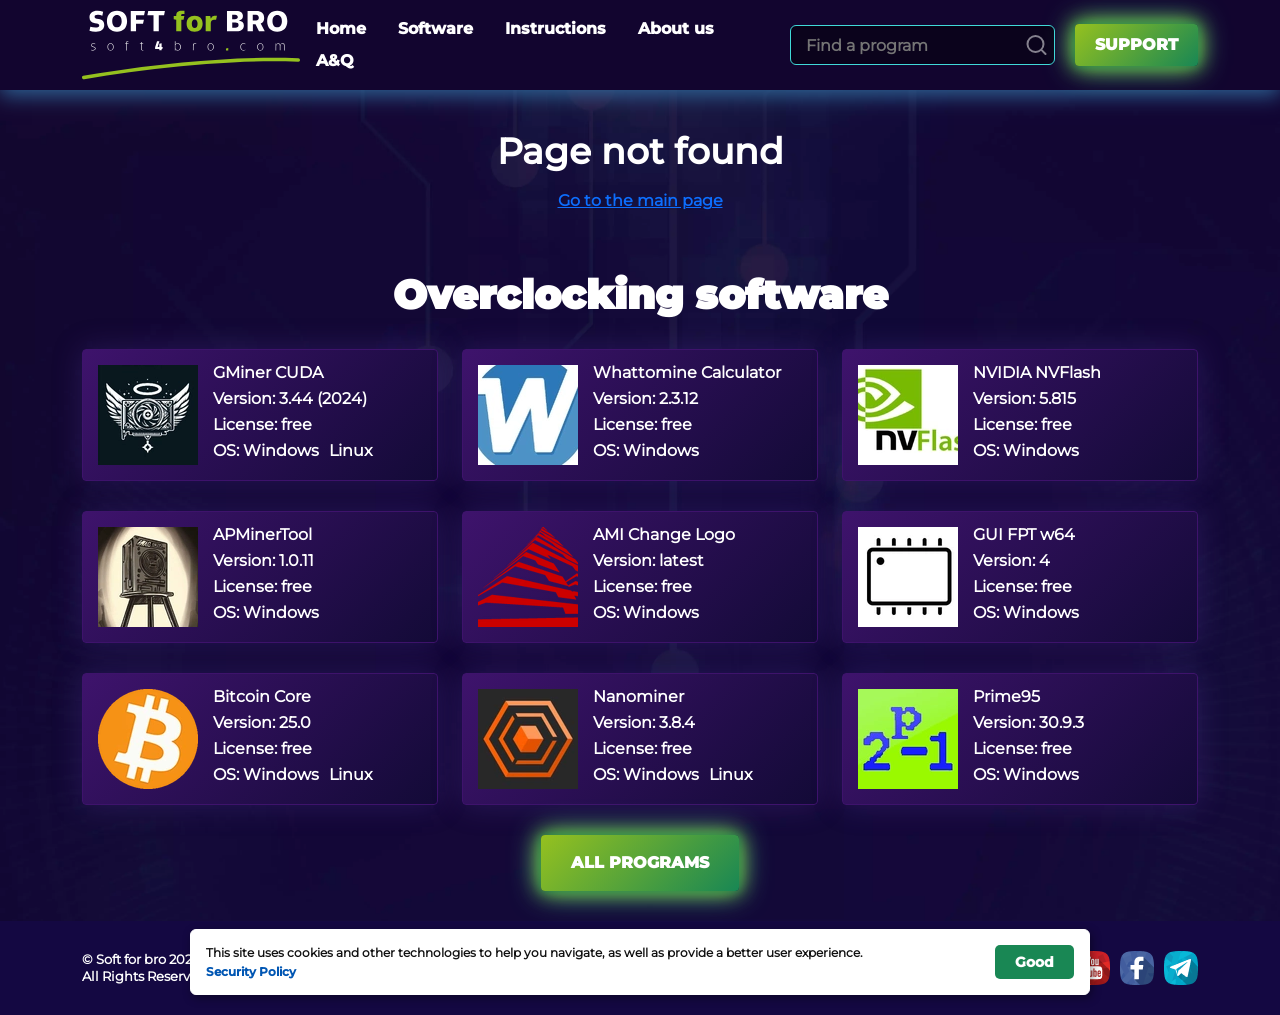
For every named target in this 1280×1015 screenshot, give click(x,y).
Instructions (555, 28)
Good (1034, 962)
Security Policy (251, 971)
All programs (640, 862)
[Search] (1036, 45)
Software (435, 28)
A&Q (335, 60)
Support (1136, 44)
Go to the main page (640, 200)
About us (676, 28)
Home (341, 28)
